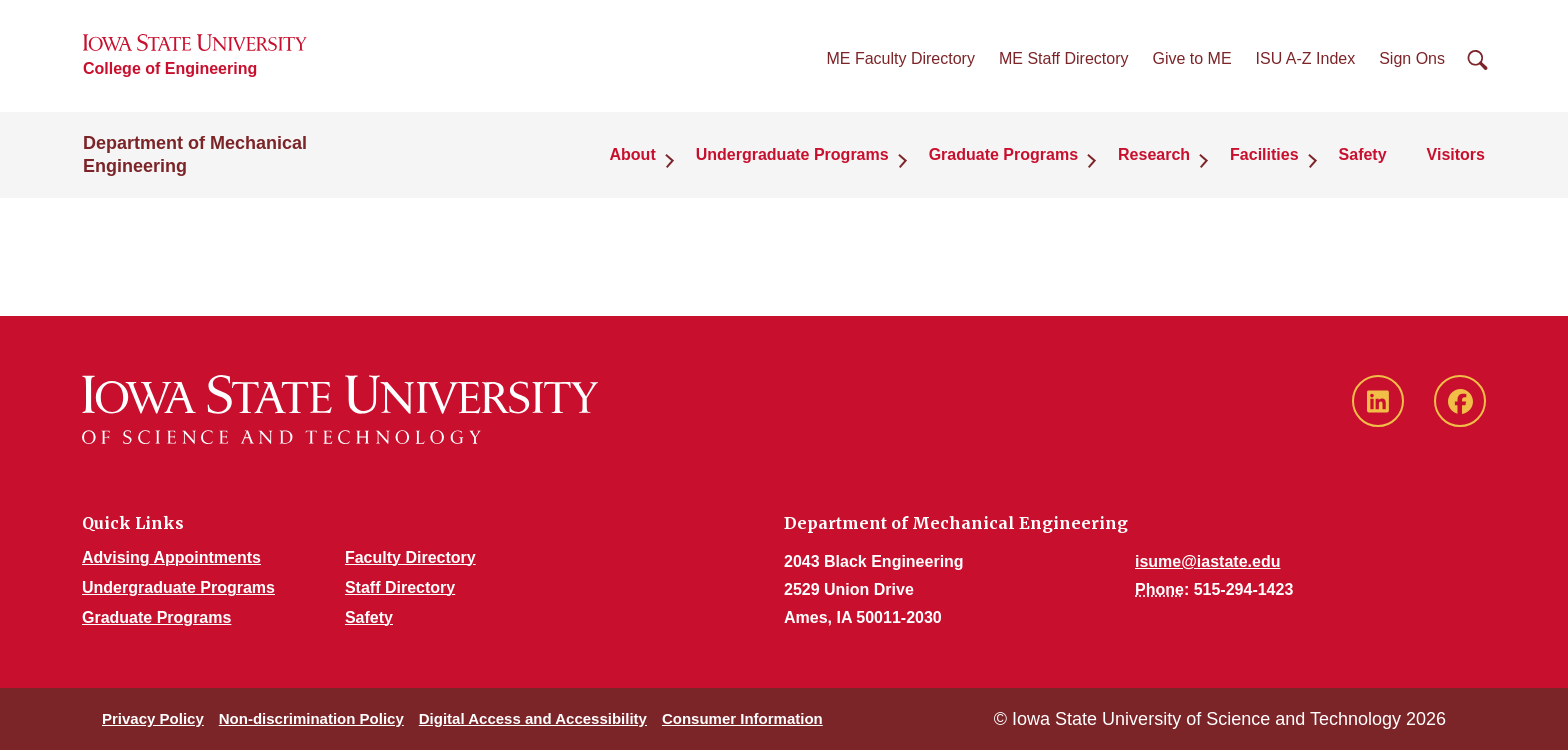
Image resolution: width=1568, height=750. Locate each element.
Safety (1363, 154)
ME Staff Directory (1064, 58)
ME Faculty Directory (900, 58)
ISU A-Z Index (1306, 58)
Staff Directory (400, 587)
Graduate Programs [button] (1003, 154)
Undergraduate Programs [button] (792, 154)
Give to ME (1191, 58)
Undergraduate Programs (178, 587)
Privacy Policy (153, 718)
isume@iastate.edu (1207, 561)
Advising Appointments (171, 557)
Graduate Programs (156, 617)
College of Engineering (170, 68)
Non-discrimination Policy (311, 718)
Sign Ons (1412, 58)
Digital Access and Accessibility (533, 718)
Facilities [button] (1264, 154)
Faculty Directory (410, 557)
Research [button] (1154, 154)
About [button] (633, 154)
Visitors (1456, 154)
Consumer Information (742, 718)
